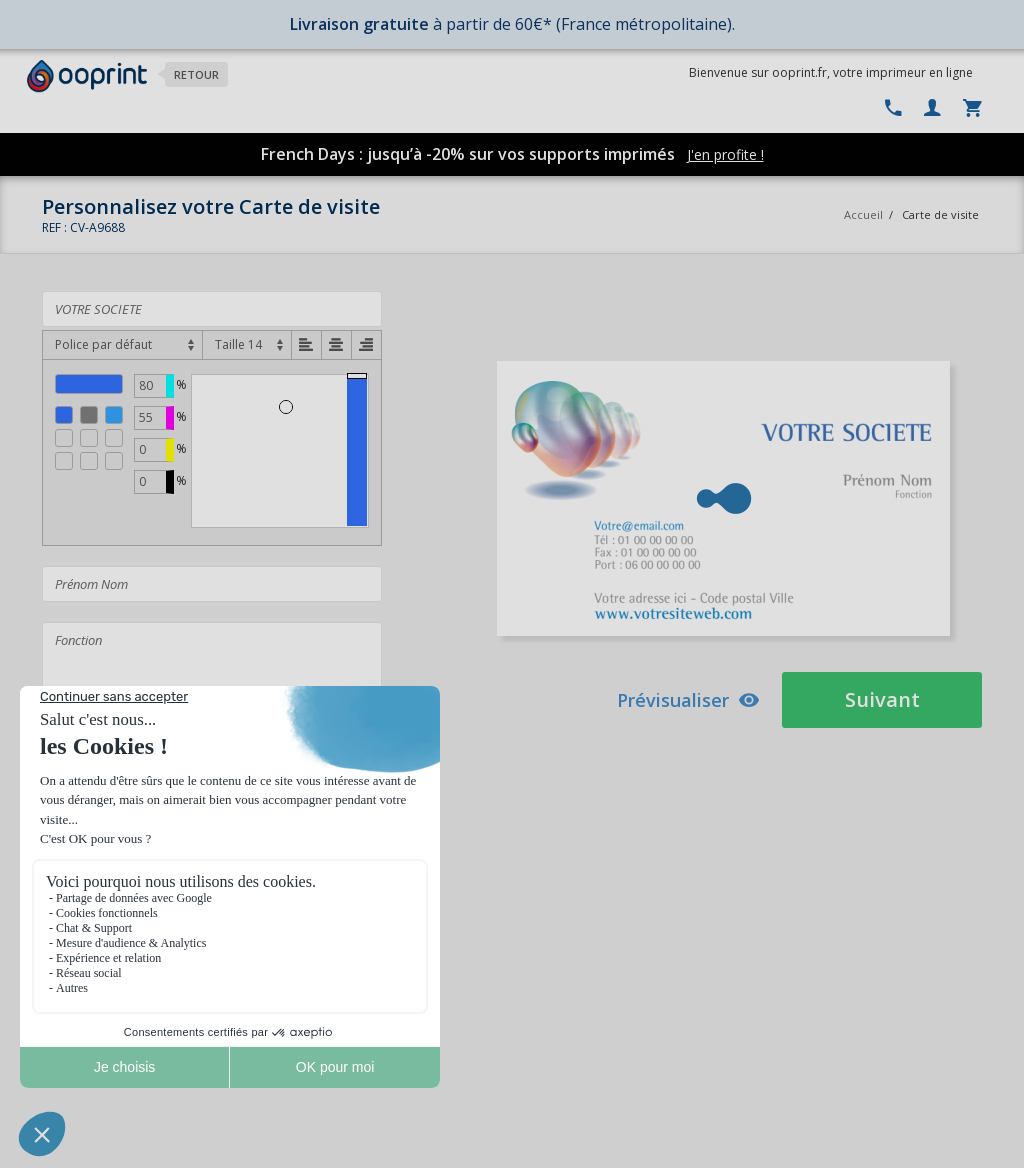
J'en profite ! (725, 154)
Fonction (212, 667)
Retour (196, 74)
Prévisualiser (688, 700)
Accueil (863, 214)
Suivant (882, 699)
